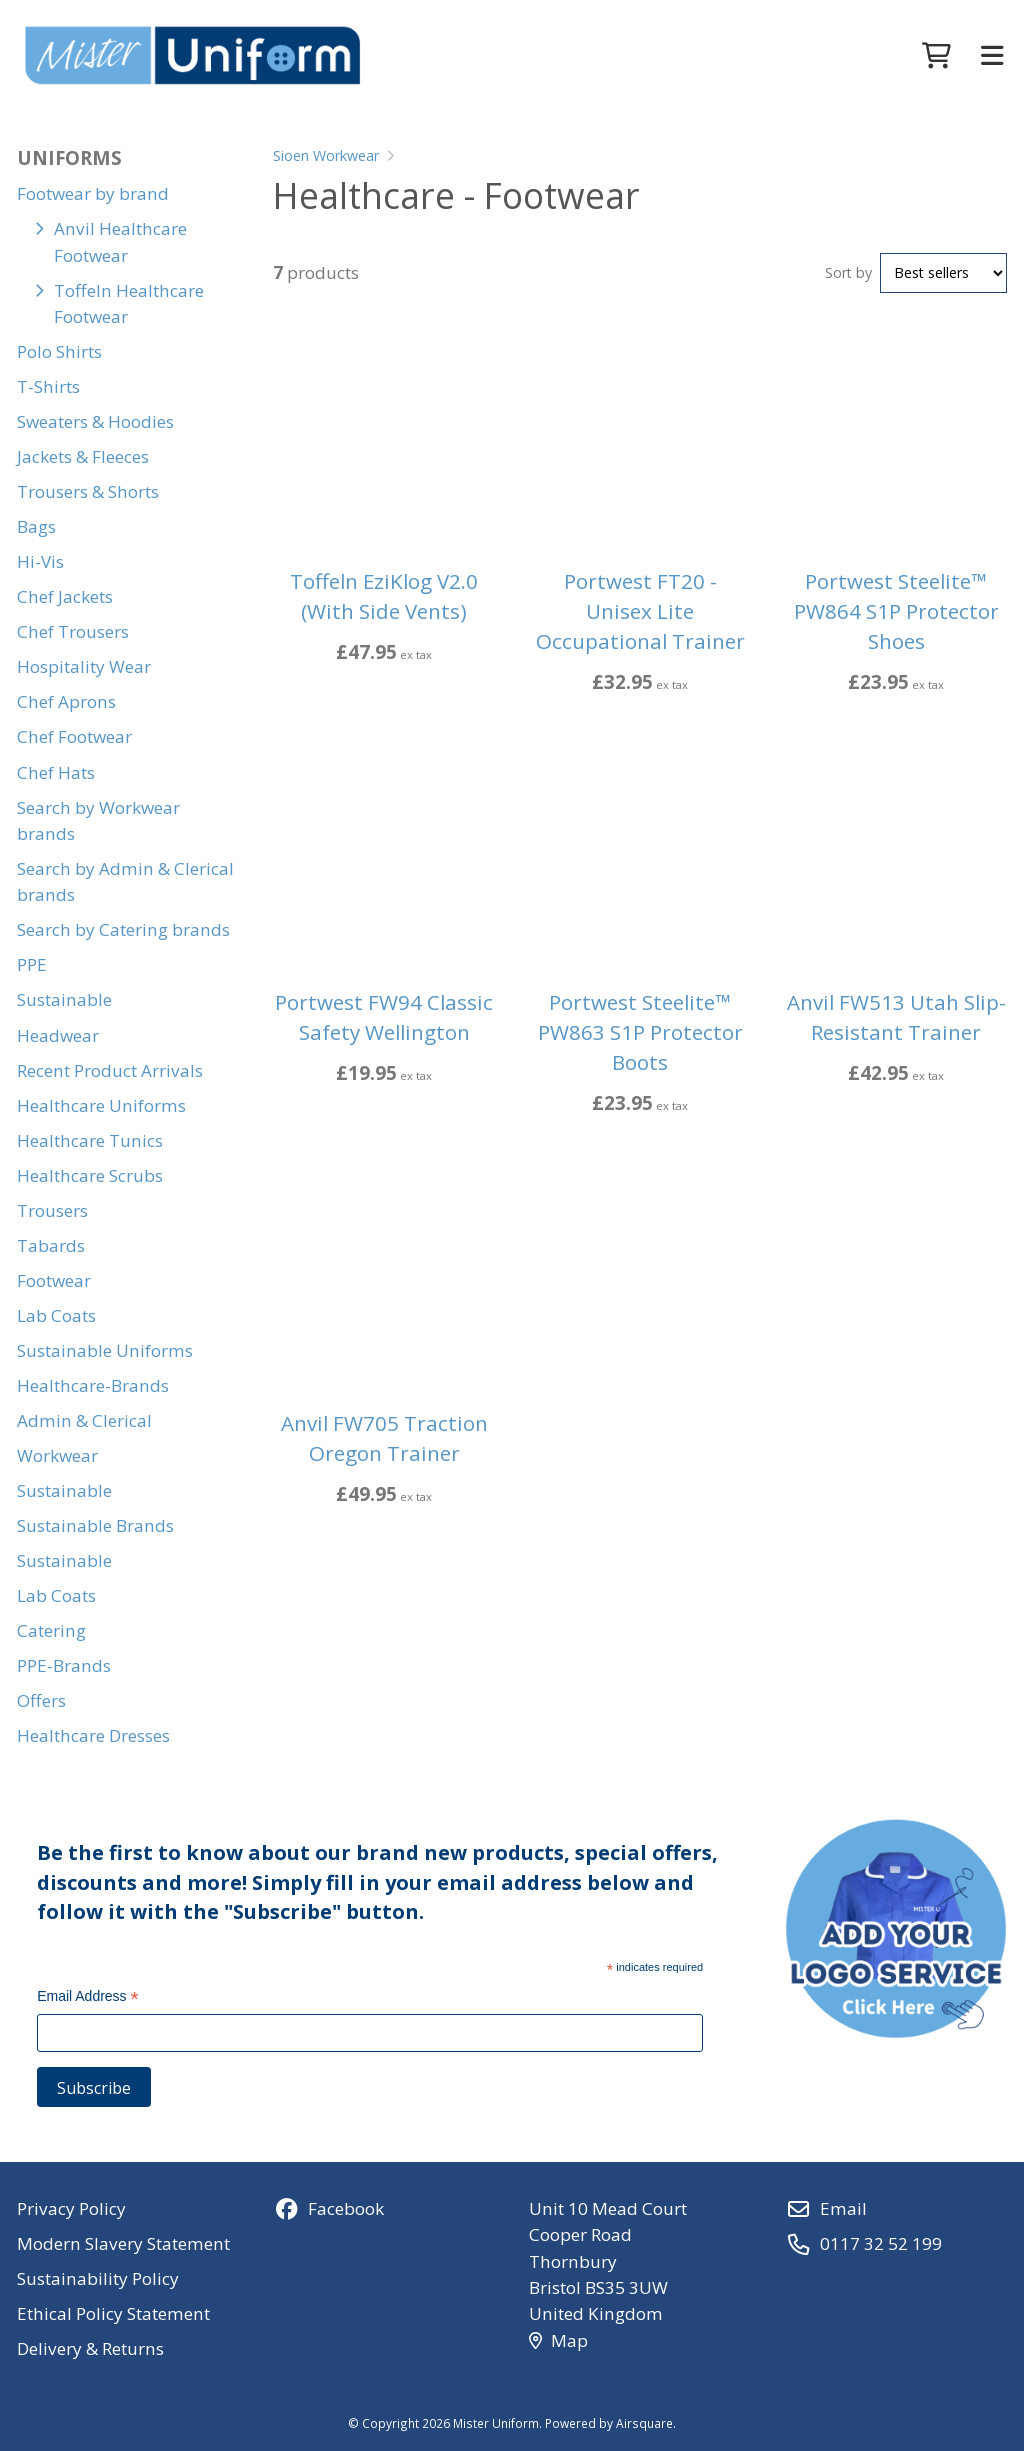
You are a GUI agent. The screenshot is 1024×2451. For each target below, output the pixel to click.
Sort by (848, 272)
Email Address (88, 1998)
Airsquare (644, 2423)
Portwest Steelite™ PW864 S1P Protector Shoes (896, 611)
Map (558, 2340)
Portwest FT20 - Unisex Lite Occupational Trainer (640, 611)
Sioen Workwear (326, 155)
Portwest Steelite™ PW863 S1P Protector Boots (640, 1032)
